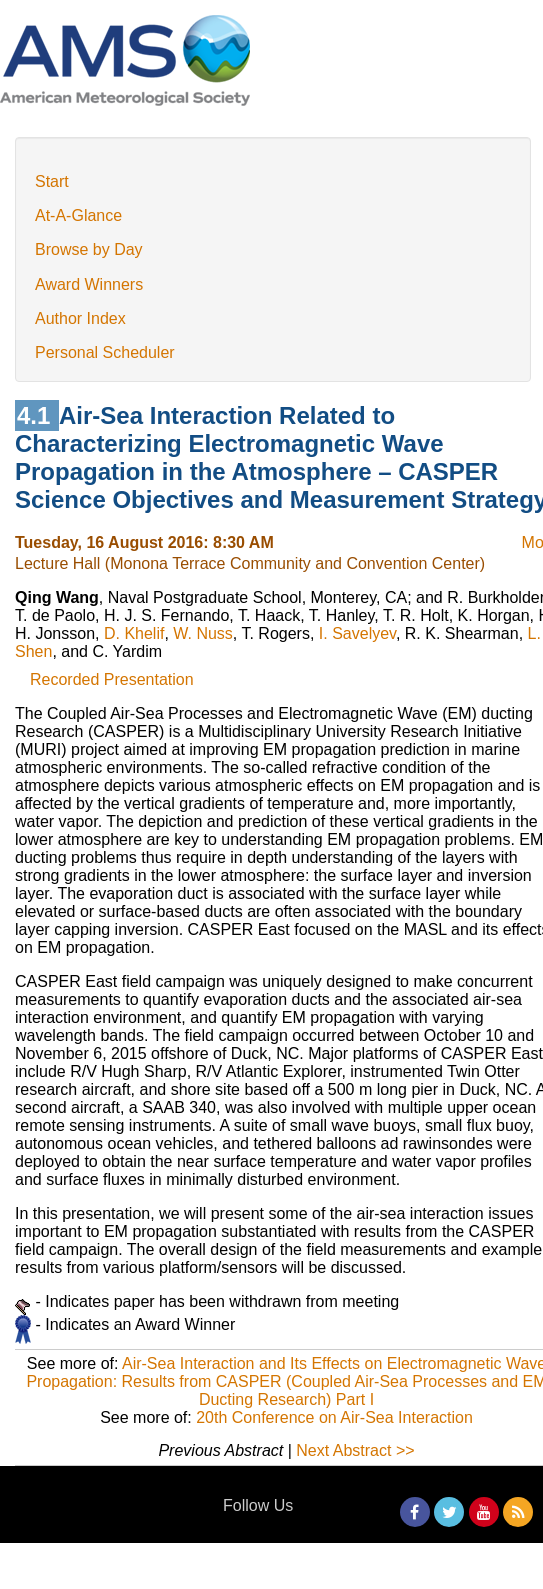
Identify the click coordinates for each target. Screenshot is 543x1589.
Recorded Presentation (112, 679)
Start (52, 181)
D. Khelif (134, 633)
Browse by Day (89, 249)
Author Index (80, 318)
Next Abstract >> (355, 1450)
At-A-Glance (78, 215)
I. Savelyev (357, 633)
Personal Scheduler (105, 352)
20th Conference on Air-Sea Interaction (334, 1417)
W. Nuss (203, 633)
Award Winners (89, 284)
